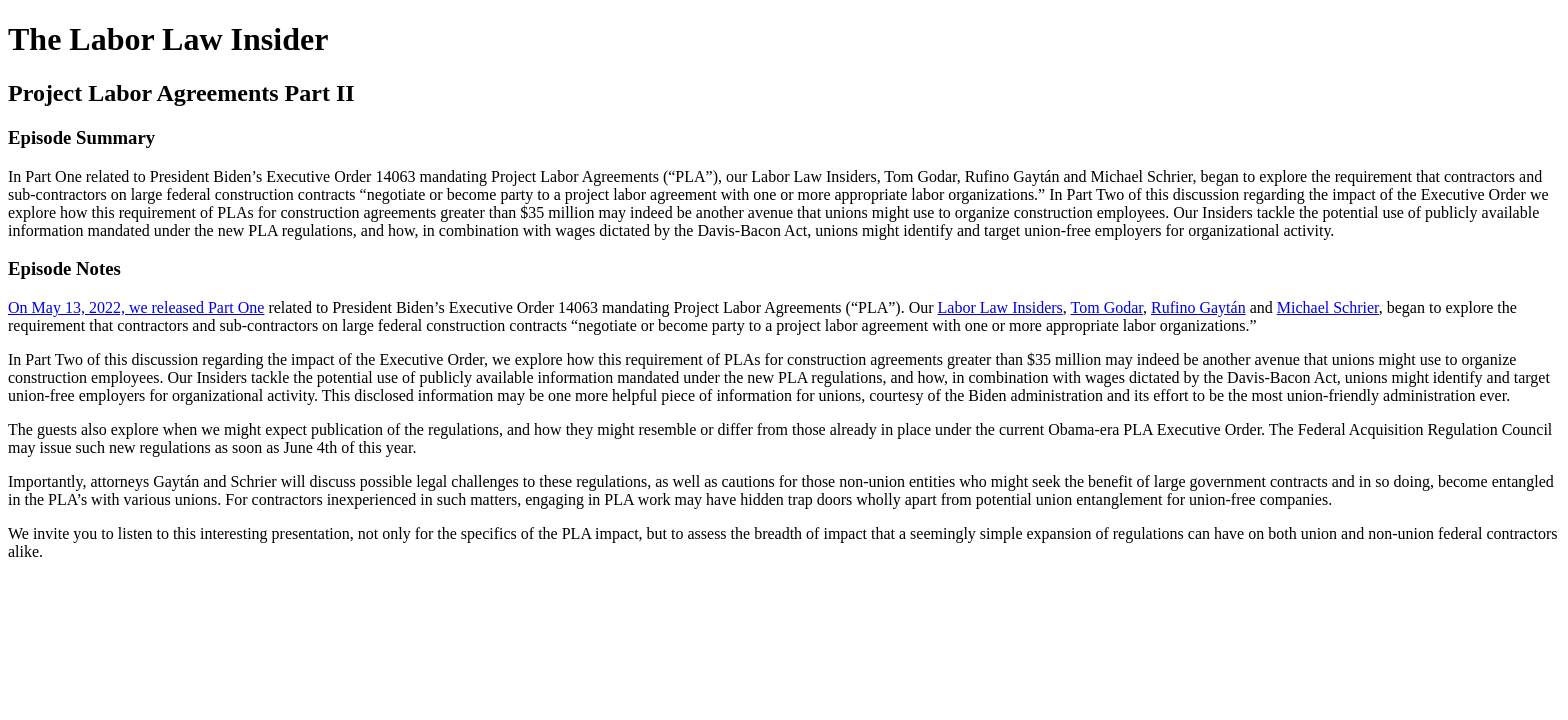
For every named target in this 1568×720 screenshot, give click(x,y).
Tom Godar (1107, 307)
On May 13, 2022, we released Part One (136, 307)
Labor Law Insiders (1000, 307)
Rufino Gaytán (1198, 307)
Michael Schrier (1328, 307)
